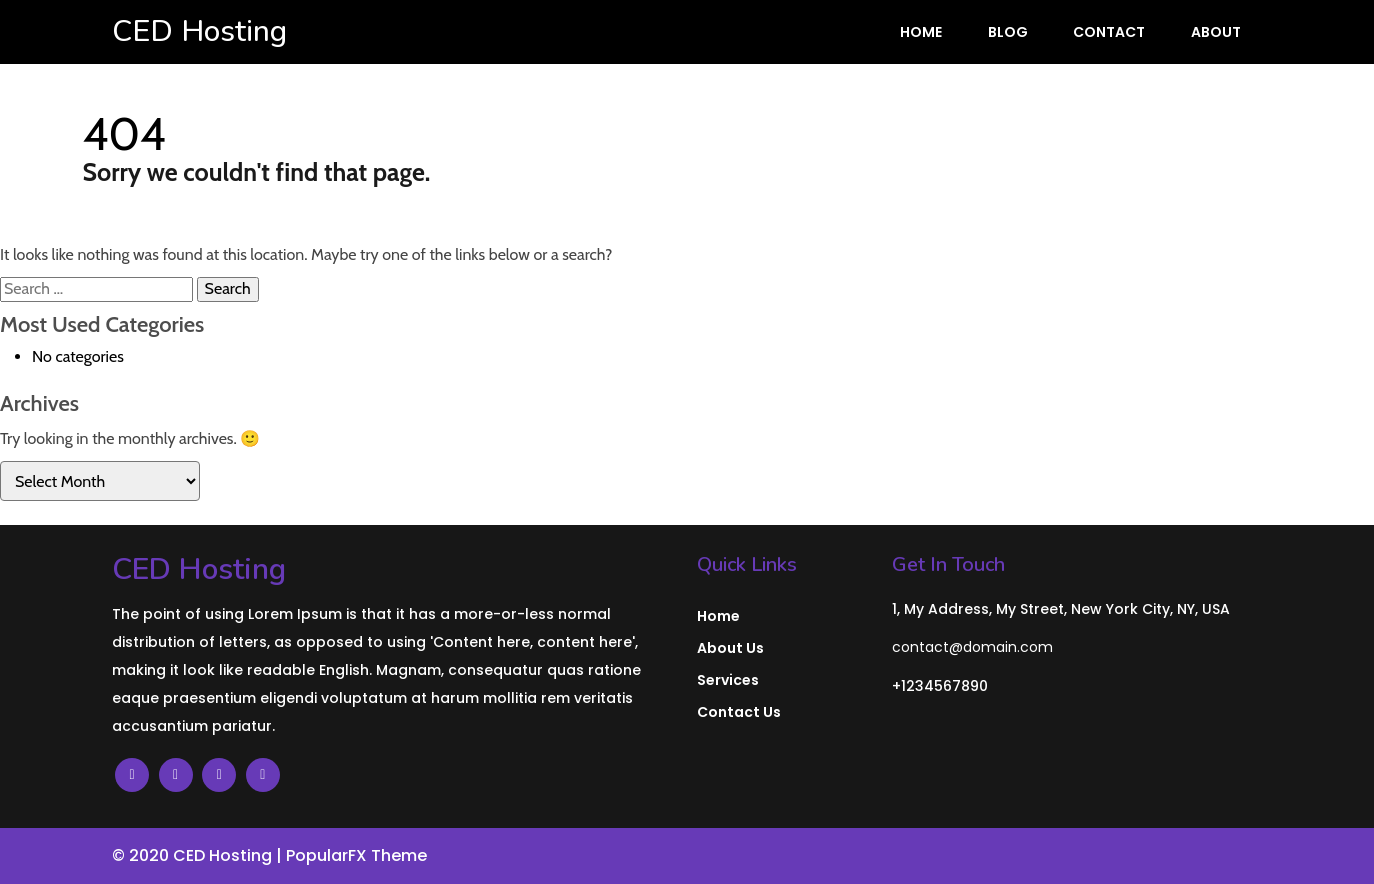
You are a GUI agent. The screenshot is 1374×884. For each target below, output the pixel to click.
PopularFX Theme (356, 855)
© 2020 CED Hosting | (199, 855)
